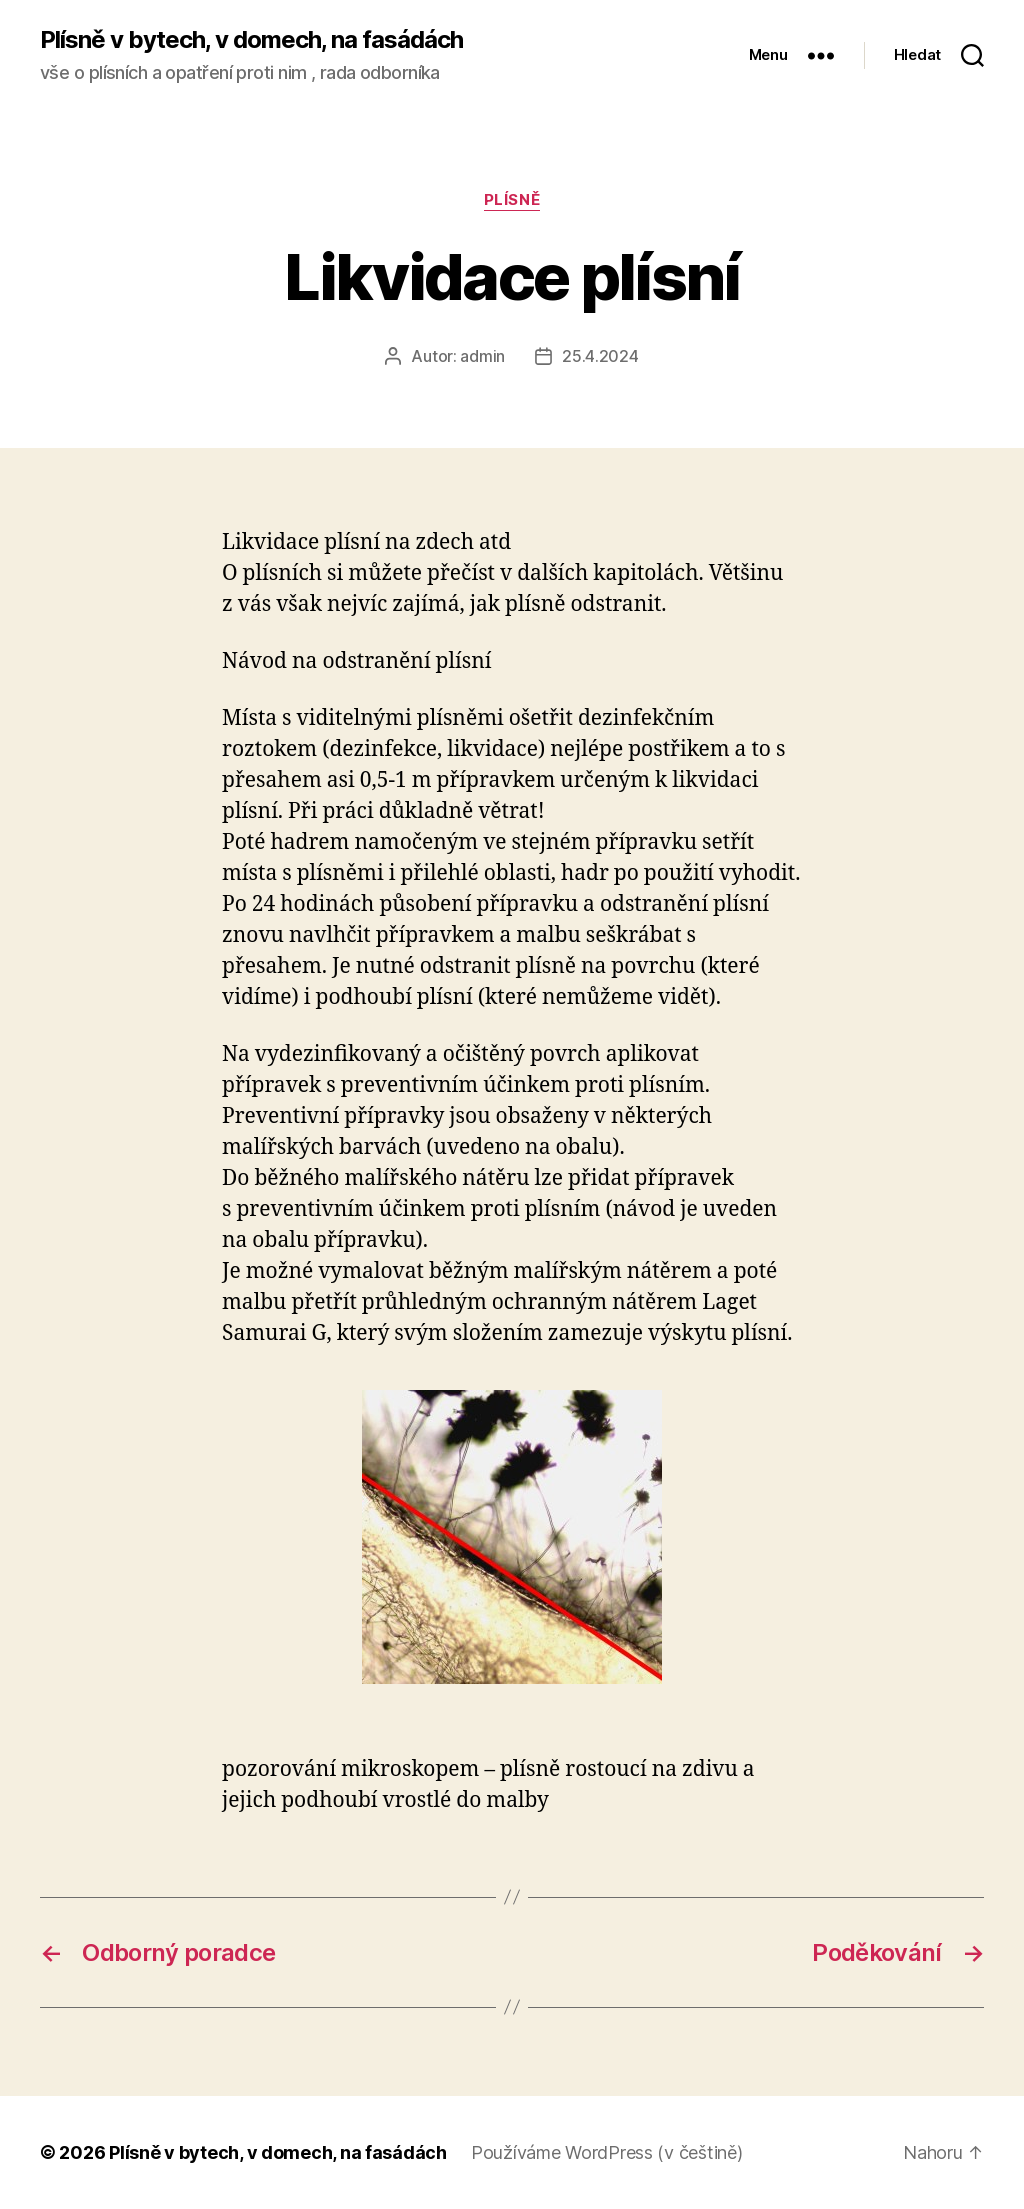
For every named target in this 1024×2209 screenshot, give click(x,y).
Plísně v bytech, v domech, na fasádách (251, 40)
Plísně (512, 200)
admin (482, 356)
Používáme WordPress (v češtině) (607, 2152)
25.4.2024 (600, 356)
